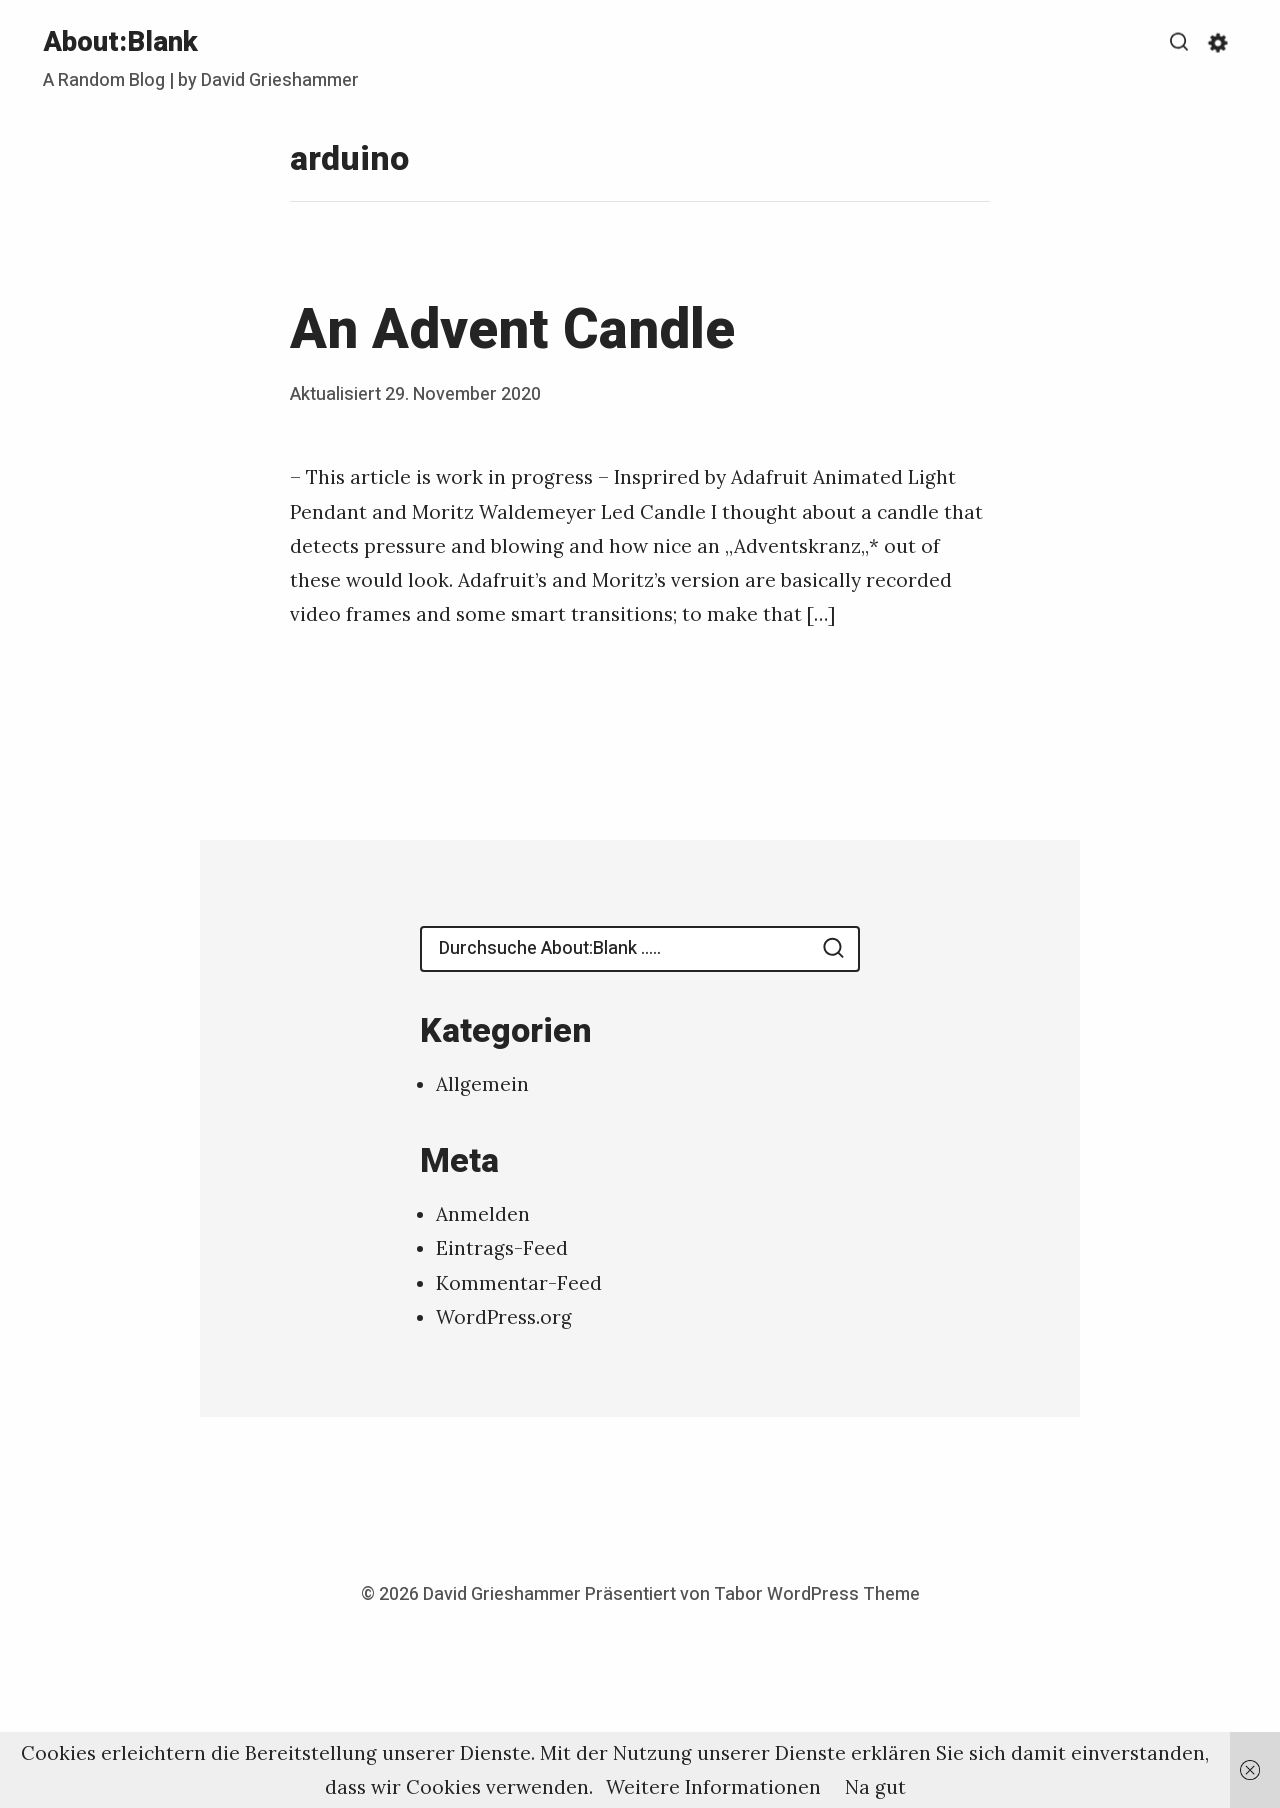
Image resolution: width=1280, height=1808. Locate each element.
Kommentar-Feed (519, 1283)
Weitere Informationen (713, 1787)
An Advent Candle (512, 330)
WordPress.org (504, 1317)
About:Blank (120, 42)
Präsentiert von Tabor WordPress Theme (752, 1594)
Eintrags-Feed (502, 1248)
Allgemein (482, 1084)
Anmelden (483, 1214)
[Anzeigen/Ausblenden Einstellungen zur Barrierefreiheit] (1218, 43)
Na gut (875, 1787)
